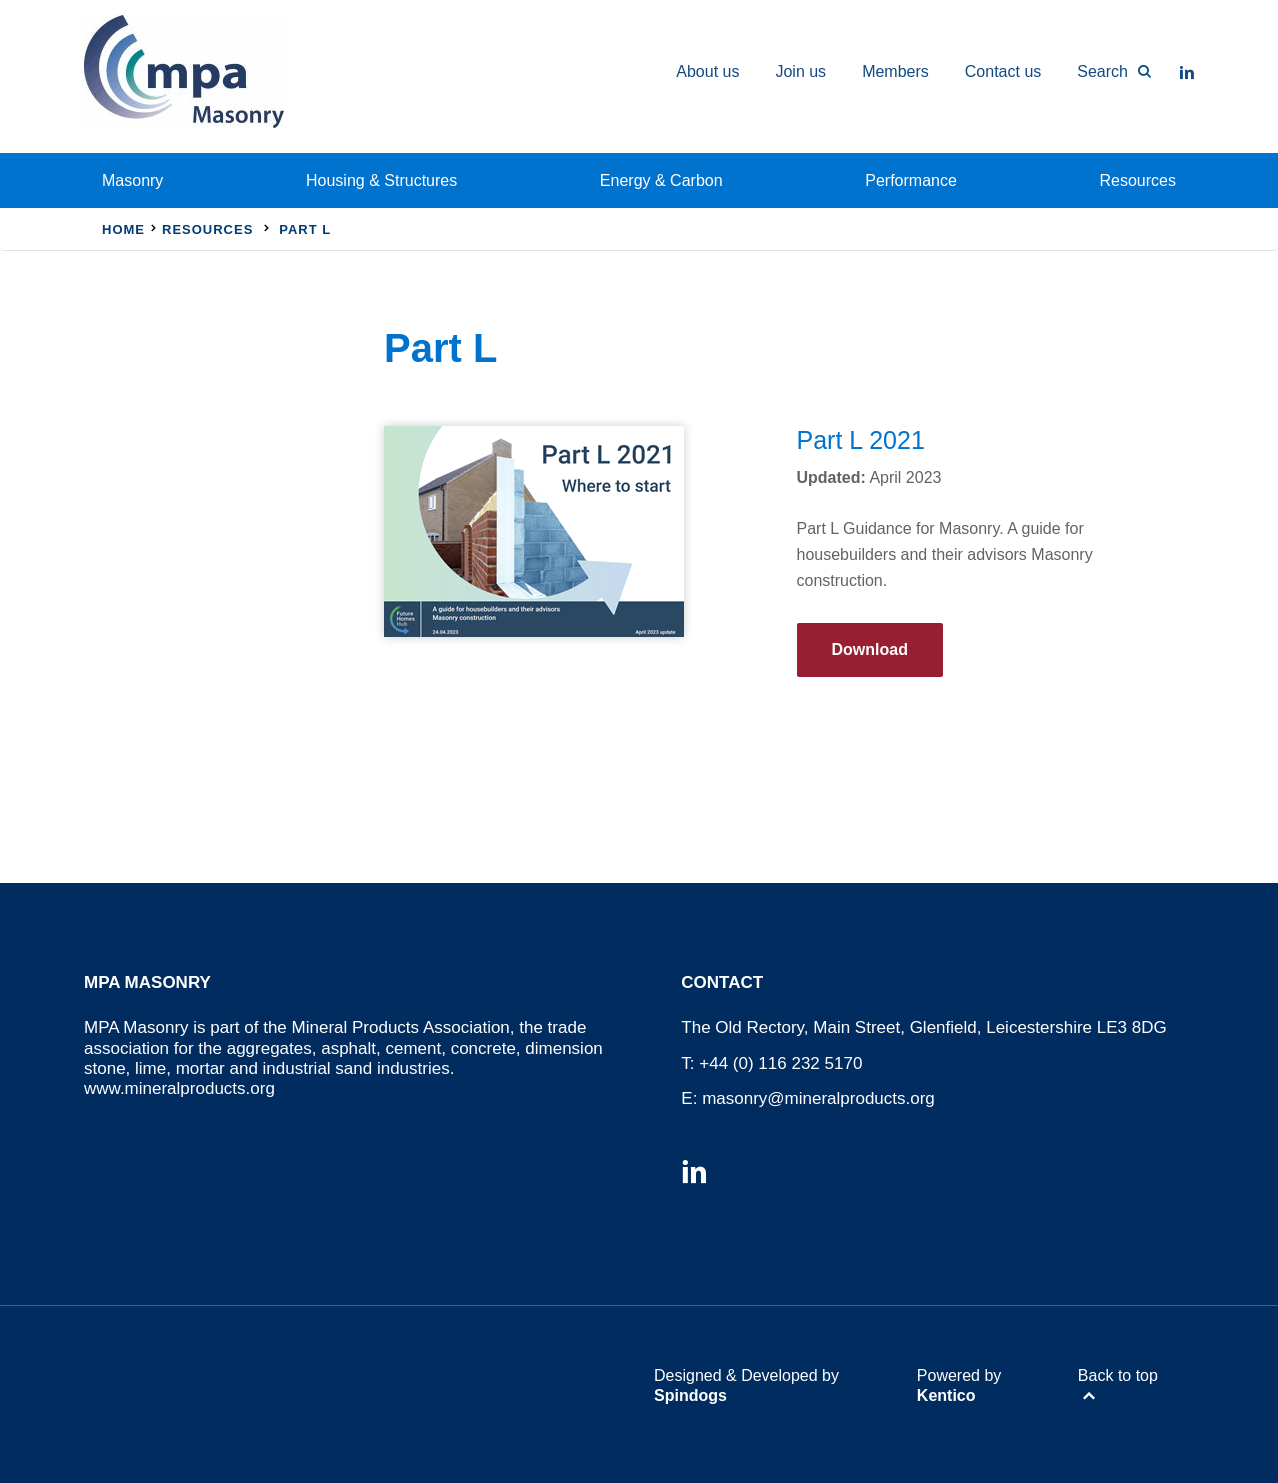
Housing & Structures (381, 180)
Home (123, 229)
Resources (1138, 180)
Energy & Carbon (661, 180)
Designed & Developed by (746, 1385)
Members (895, 71)
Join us (800, 71)
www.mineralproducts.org (179, 1088)
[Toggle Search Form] (1105, 72)
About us (707, 71)
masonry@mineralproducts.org (818, 1098)
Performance (911, 180)
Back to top (1118, 1375)
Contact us (1003, 71)
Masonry (132, 180)
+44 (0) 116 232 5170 (780, 1063)
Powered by (959, 1385)
